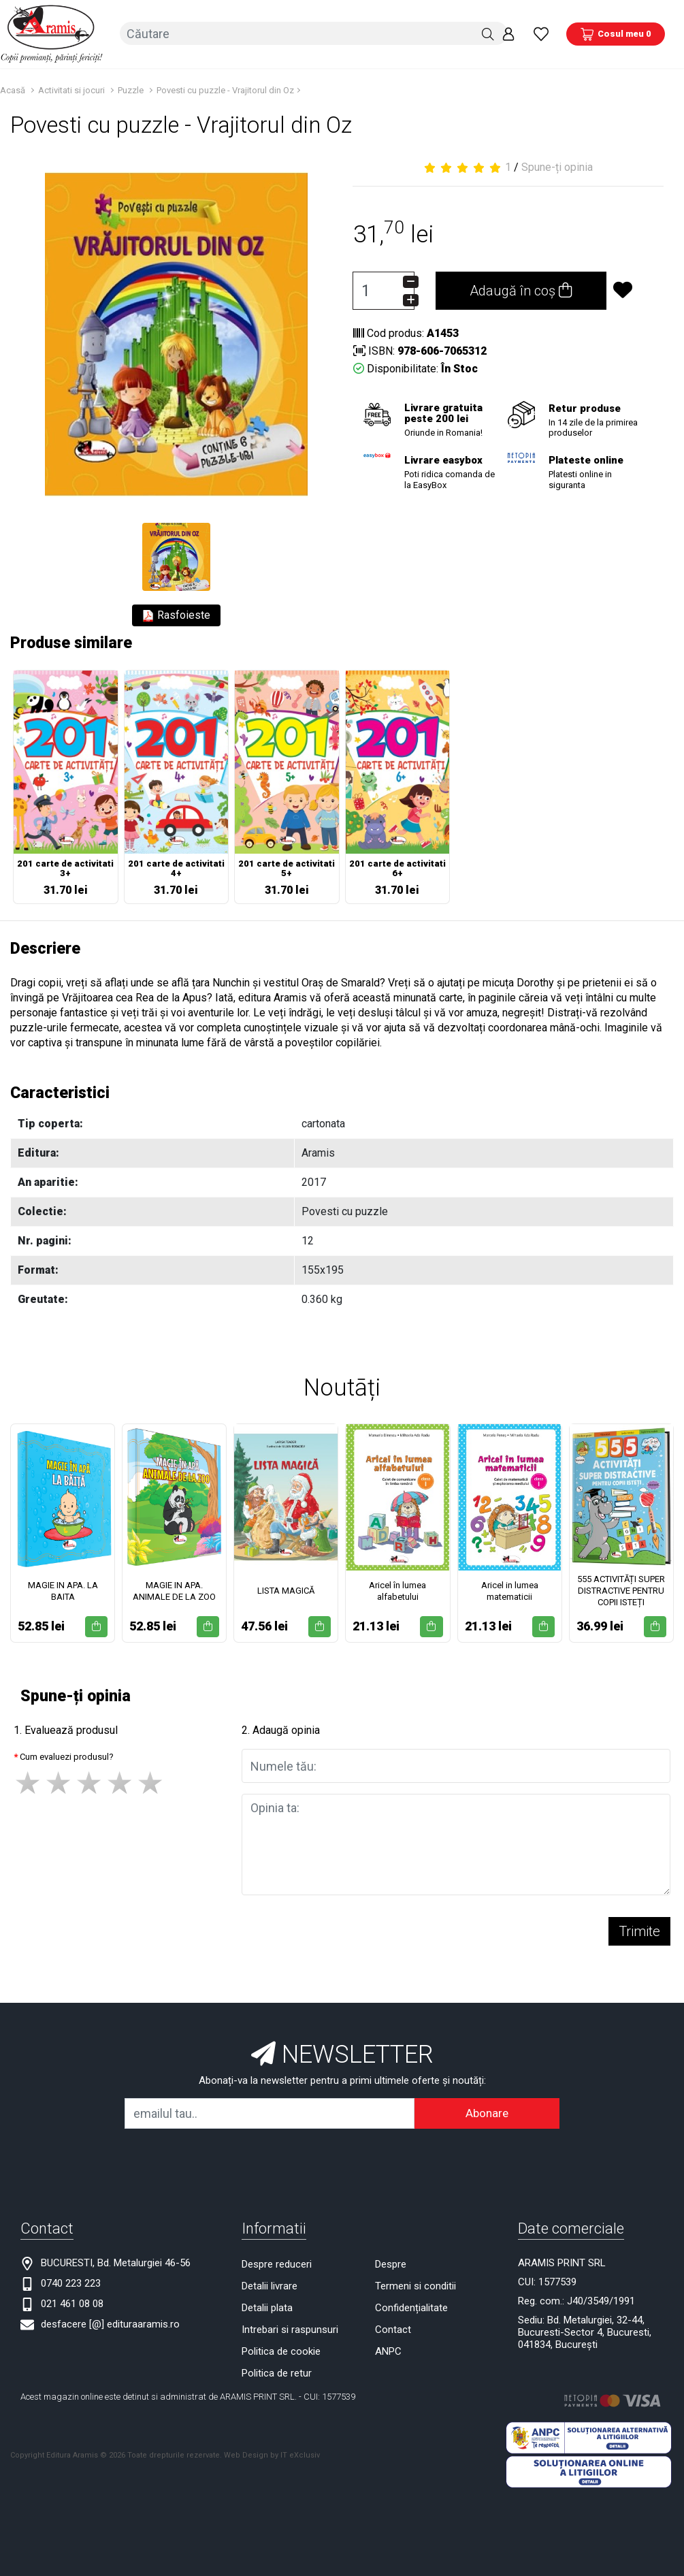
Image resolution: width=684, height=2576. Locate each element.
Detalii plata (267, 2306)
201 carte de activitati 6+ (397, 868)
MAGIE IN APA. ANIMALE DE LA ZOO (174, 1589)
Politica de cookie (281, 2350)
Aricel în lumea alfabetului (397, 1589)
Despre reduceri (277, 2263)
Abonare (487, 2112)
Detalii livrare (269, 2285)
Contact (393, 2328)
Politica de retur (277, 2372)
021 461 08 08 (72, 2302)
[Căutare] (488, 33)
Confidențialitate (411, 2306)
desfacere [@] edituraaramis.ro (110, 2323)
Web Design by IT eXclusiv (272, 2453)
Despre (390, 2263)
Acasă (12, 89)
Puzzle (131, 89)
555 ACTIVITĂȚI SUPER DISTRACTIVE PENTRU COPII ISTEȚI (621, 1590)
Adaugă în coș (521, 290)
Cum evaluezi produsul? (67, 1755)
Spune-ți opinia (557, 166)
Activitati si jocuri (71, 89)
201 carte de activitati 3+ (65, 868)
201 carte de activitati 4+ (176, 868)
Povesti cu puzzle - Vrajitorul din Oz (225, 89)
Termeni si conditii (415, 2285)
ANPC (388, 2350)
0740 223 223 (71, 2282)
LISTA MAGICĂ (285, 1590)
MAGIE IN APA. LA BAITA (63, 1589)
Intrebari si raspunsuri (290, 2328)
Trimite (639, 1930)
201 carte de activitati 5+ (286, 868)
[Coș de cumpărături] (615, 33)
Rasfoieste (176, 615)
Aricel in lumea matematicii (509, 1589)
